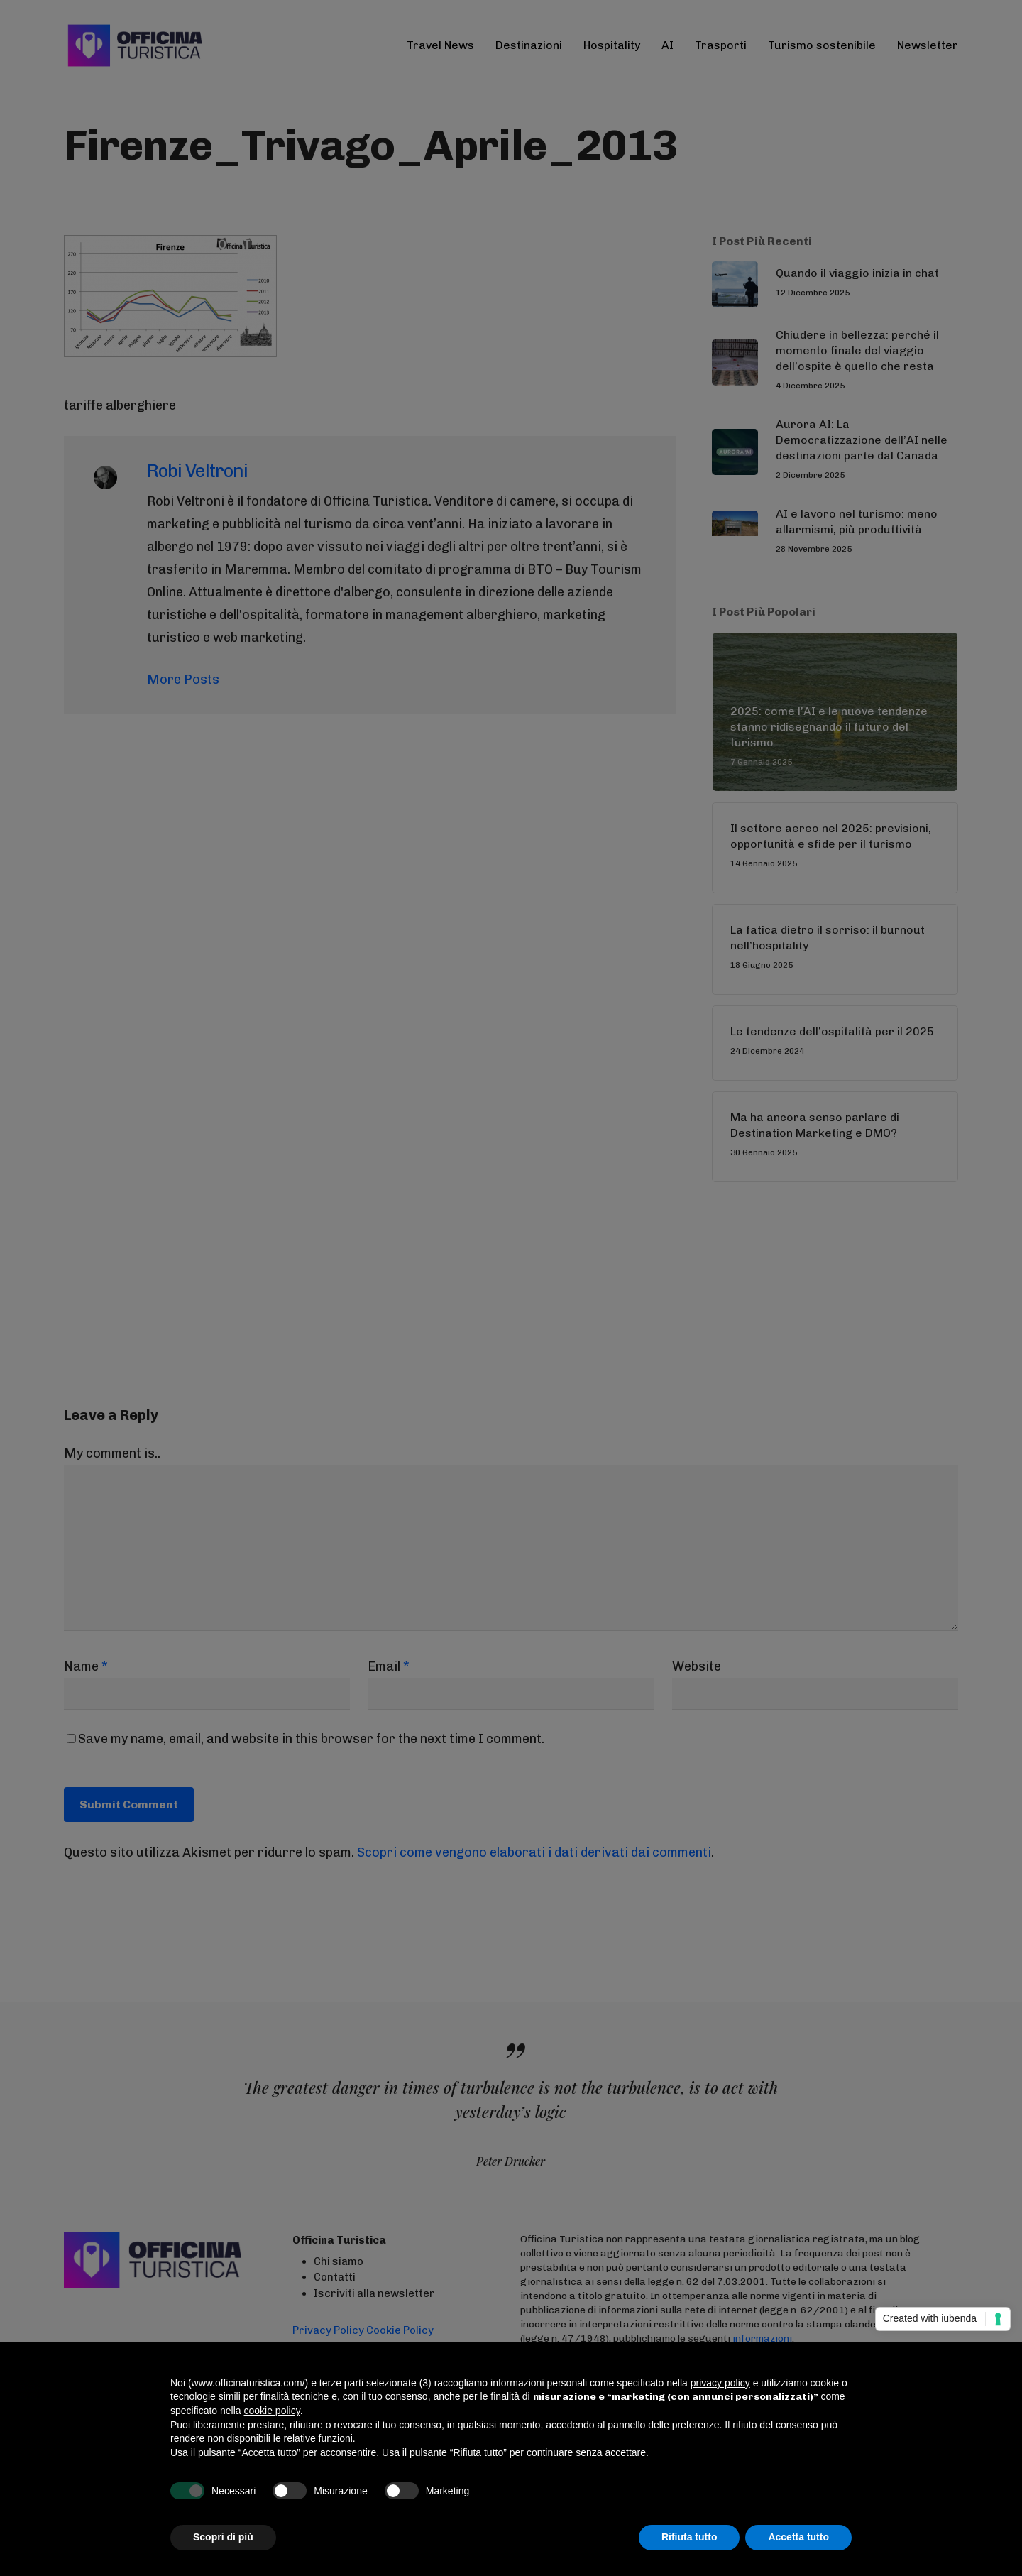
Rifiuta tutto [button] (689, 2537)
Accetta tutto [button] (798, 2537)
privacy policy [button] (720, 2383)
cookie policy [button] (272, 2410)
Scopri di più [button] (223, 2537)
